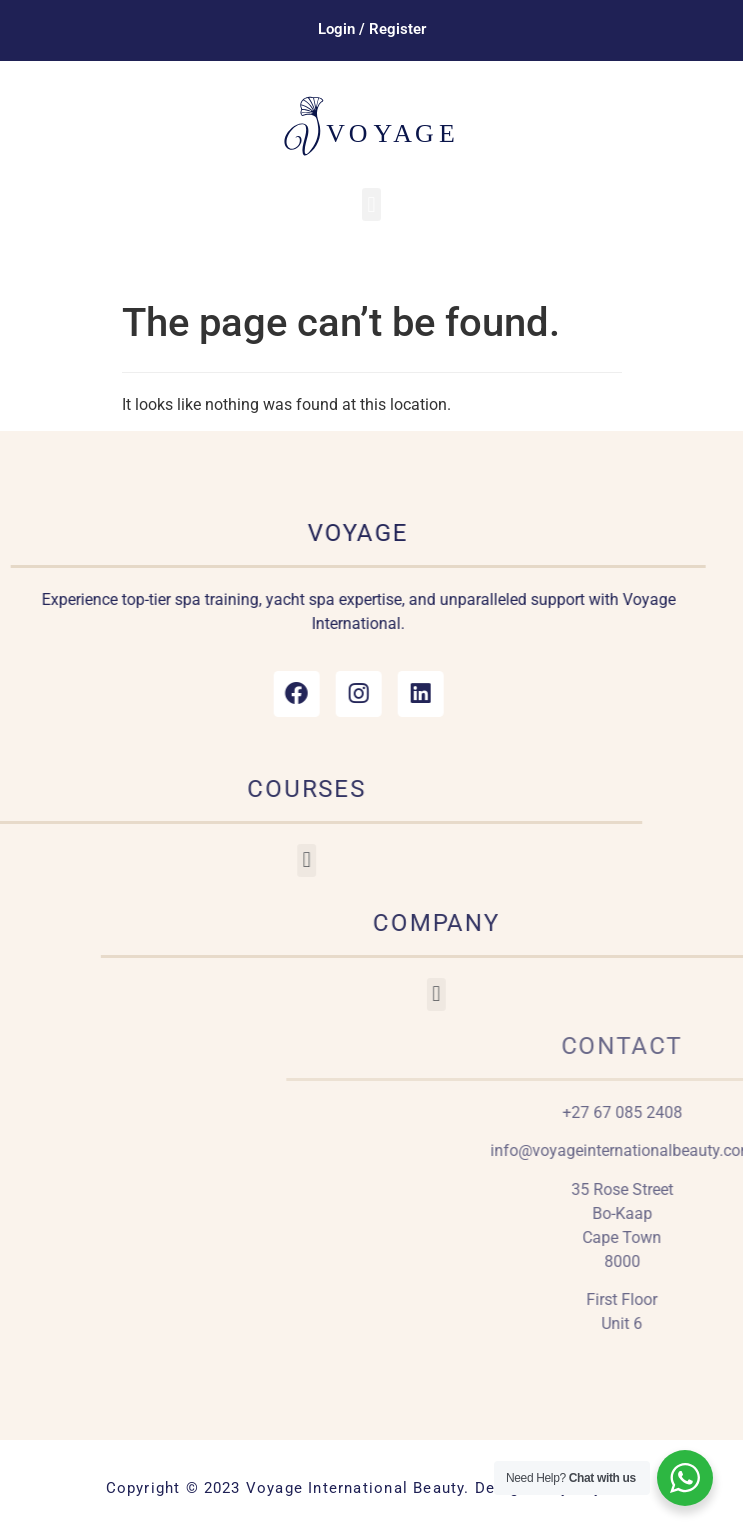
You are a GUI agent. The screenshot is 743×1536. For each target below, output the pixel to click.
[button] (371, 204)
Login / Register (372, 29)
